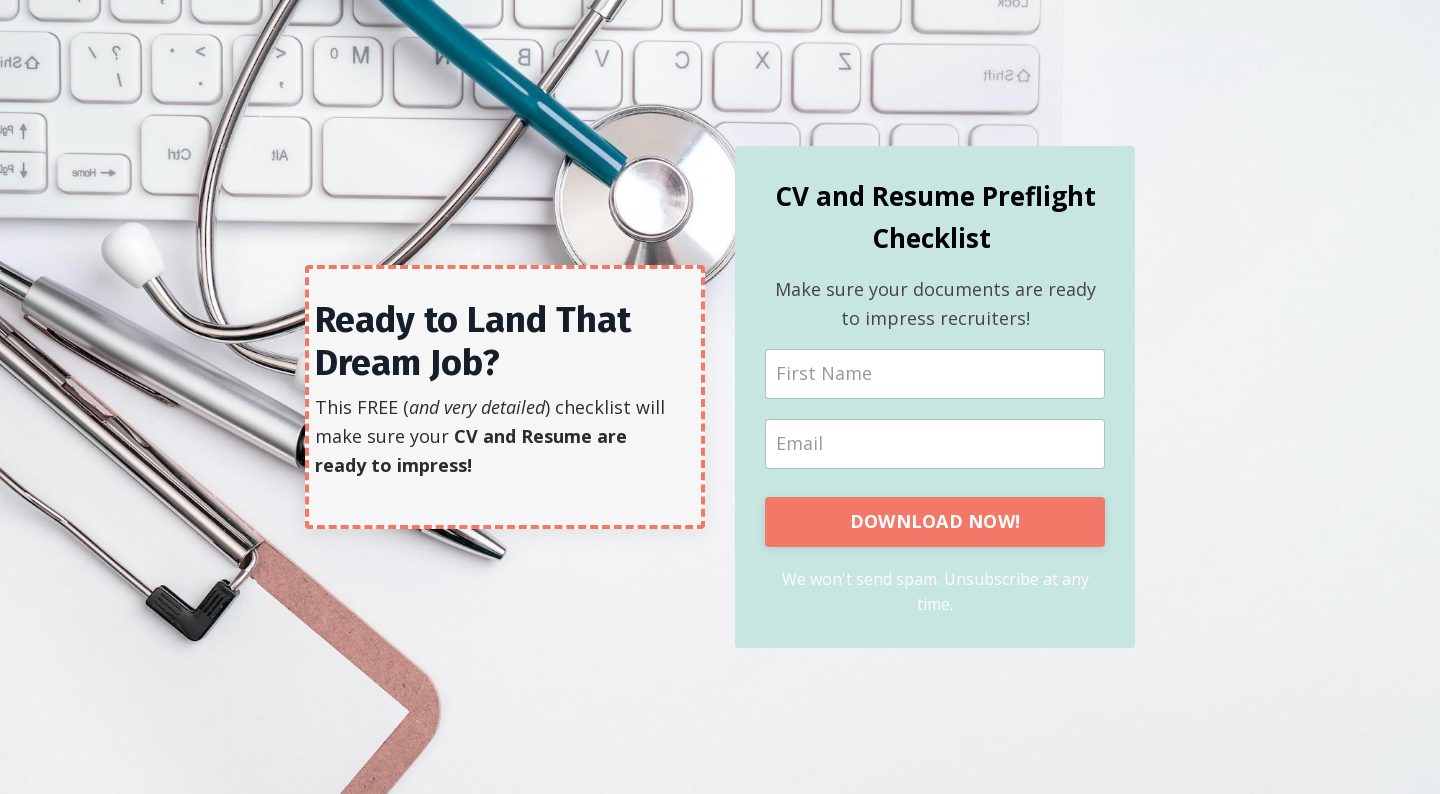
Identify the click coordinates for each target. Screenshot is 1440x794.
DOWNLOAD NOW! (935, 521)
